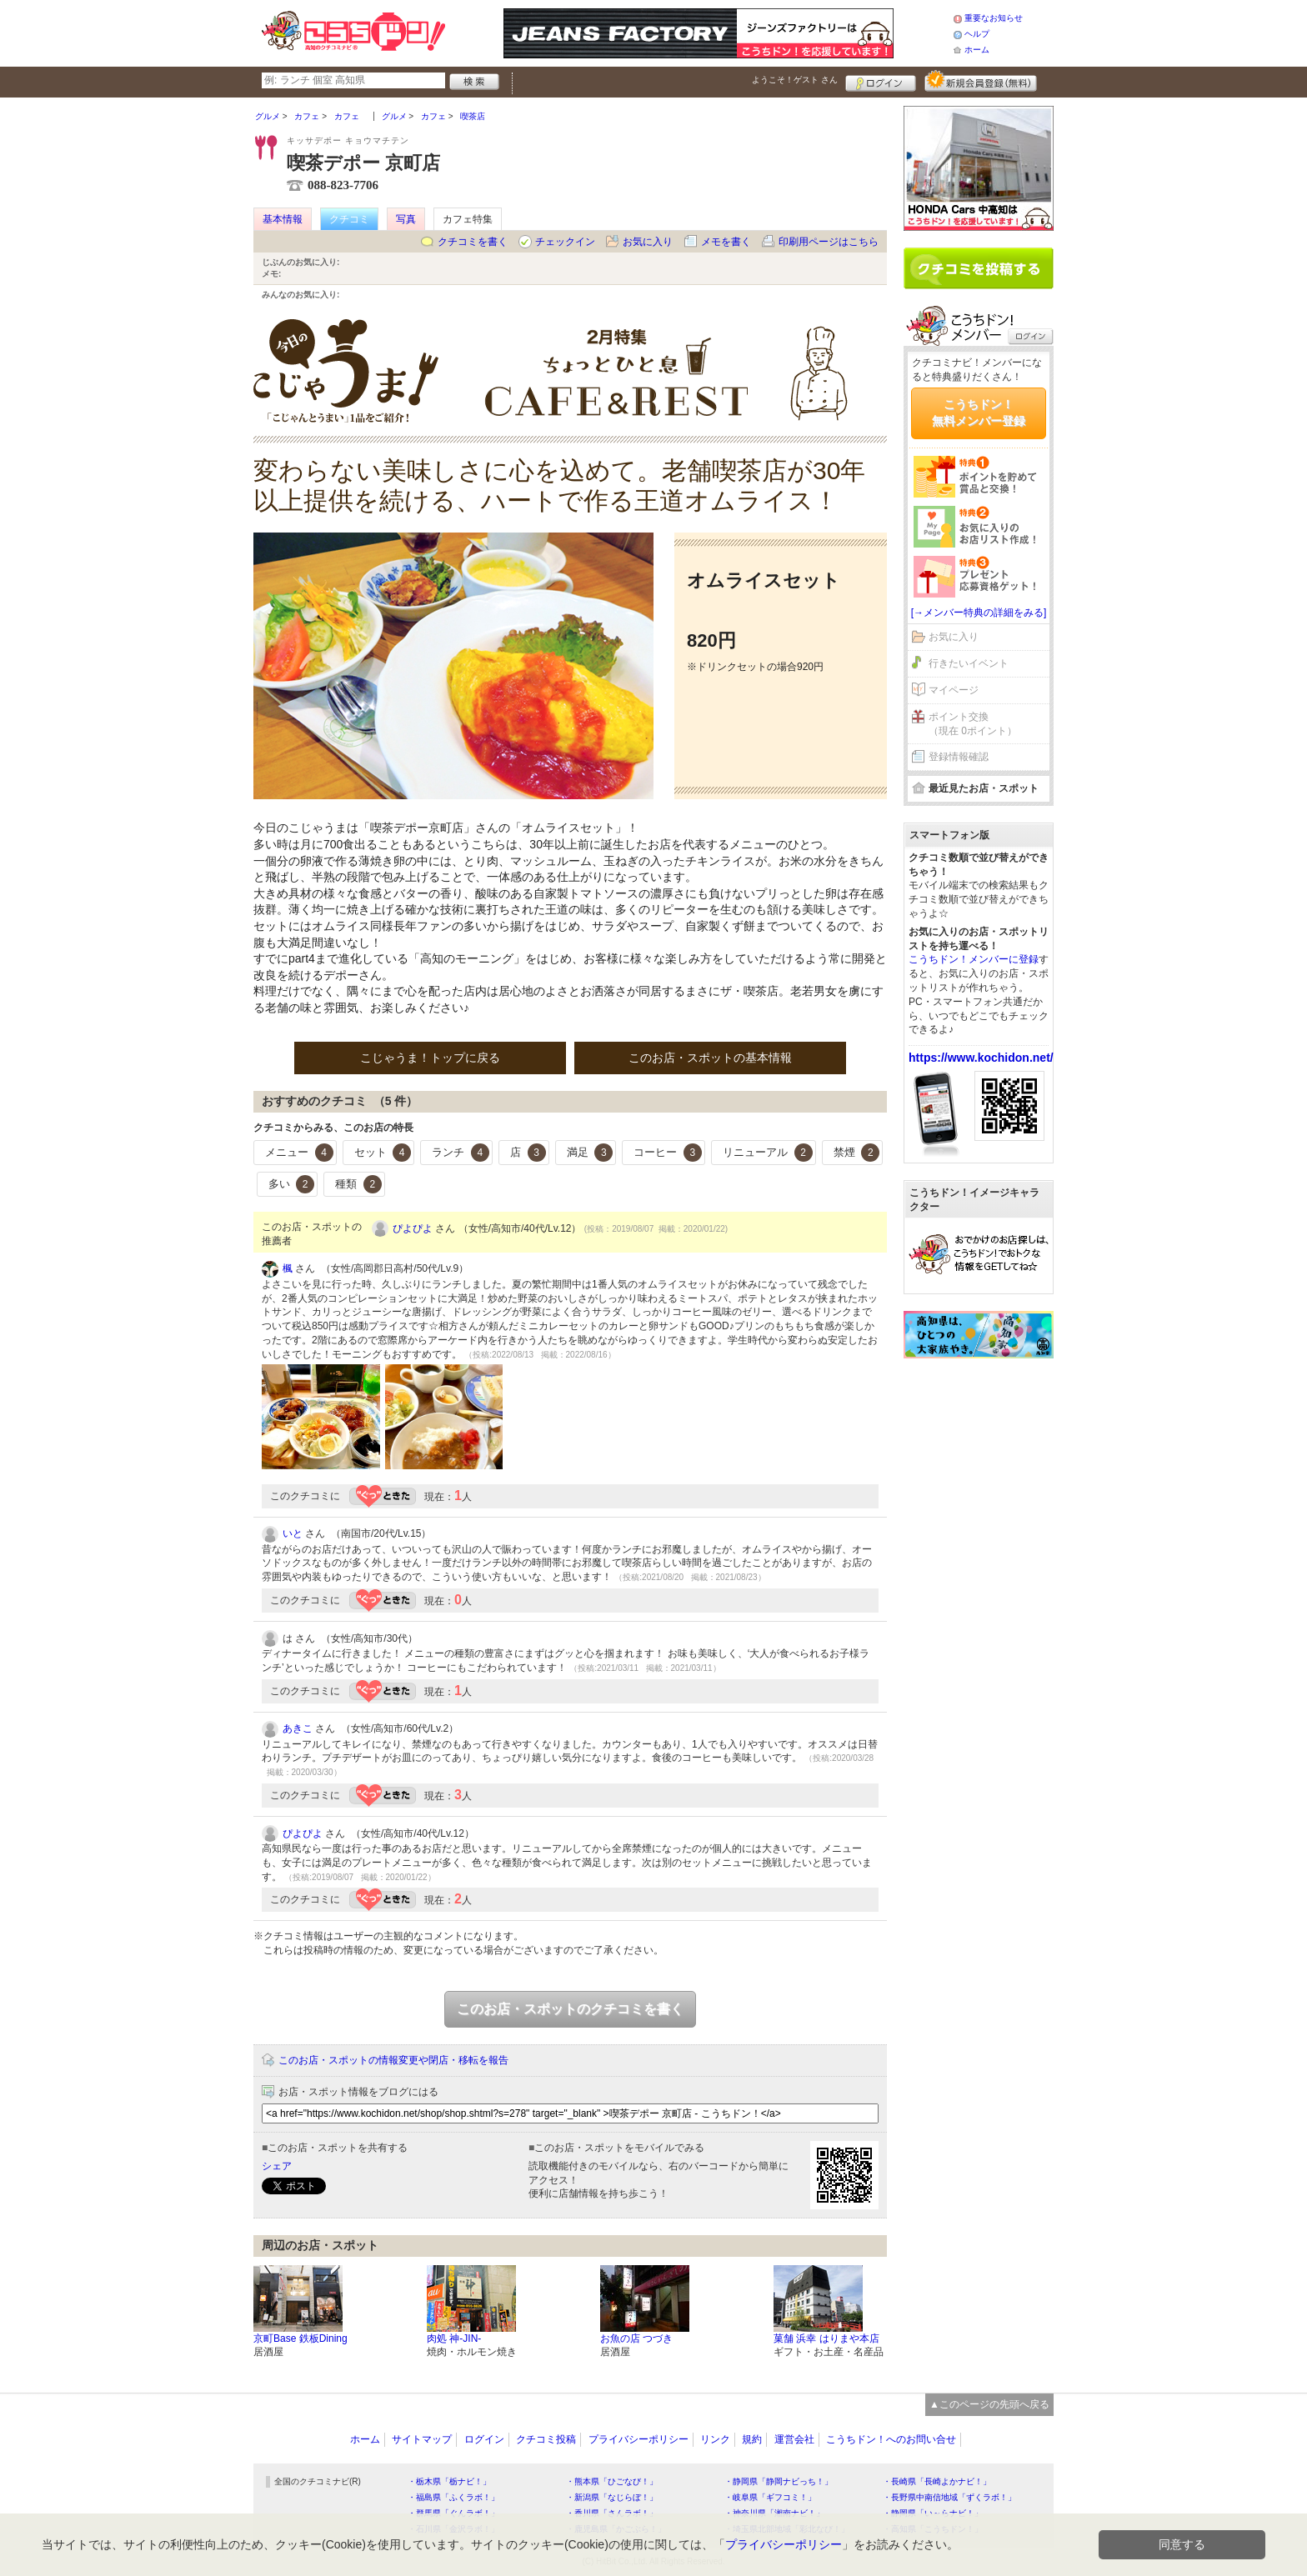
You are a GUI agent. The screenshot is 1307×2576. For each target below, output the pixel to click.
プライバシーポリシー (638, 2439)
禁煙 (857, 1152)
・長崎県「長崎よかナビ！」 (937, 2481)
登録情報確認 (959, 757)
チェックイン (565, 242)
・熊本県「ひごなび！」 (612, 2481)
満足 (590, 1152)
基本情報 (283, 219)
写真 (406, 219)
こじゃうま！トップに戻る (430, 1057)
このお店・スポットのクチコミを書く (570, 2009)
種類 (358, 1184)
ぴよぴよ (413, 1228)
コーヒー (667, 1152)
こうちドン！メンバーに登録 (974, 959)
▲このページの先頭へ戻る (989, 2404)
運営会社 (794, 2439)
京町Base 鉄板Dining (300, 2338)
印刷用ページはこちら (829, 242)
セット (383, 1152)
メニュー (299, 1152)
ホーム (976, 49)
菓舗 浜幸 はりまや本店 (826, 2338)
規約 (752, 2439)
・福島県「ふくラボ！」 (453, 2497)
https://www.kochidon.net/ (981, 1057)
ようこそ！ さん (795, 79)
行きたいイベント (969, 663)
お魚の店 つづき (636, 2338)
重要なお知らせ (993, 18)
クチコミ (349, 219)
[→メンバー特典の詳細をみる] (979, 612)
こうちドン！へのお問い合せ (891, 2439)
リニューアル (768, 1152)
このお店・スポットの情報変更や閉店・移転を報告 (393, 2060)
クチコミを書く (473, 242)
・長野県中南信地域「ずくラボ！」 (949, 2497)
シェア (277, 2166)
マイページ (954, 690)
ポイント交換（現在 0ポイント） (973, 724)
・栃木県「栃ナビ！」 (449, 2481)
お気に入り (648, 242)
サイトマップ (422, 2439)
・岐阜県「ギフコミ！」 (770, 2497)
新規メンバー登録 (980, 81)
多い (291, 1184)
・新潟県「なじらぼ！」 (612, 2497)
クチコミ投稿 (546, 2439)
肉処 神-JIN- (454, 2338)
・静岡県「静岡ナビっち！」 (778, 2481)
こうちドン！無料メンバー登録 (978, 413)
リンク (715, 2439)
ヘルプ (976, 33)
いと (293, 1533)
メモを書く (726, 242)
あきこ (298, 1728)
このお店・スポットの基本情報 (710, 1057)
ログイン (880, 81)
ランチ (460, 1152)
